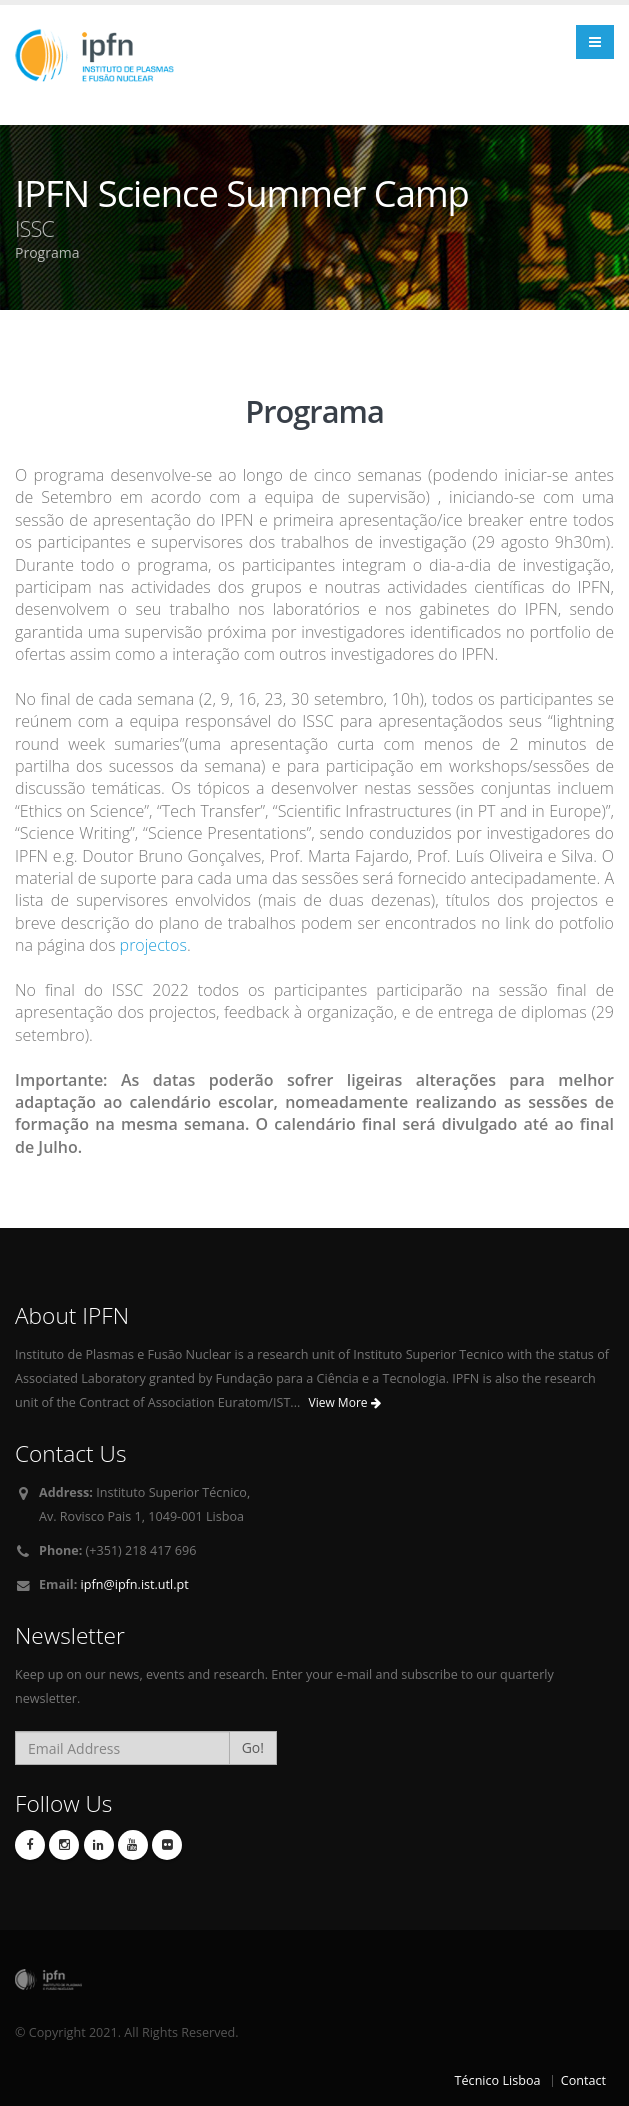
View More (345, 1402)
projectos (153, 945)
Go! (253, 1747)
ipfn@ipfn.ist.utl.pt (135, 1584)
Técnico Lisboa (498, 2080)
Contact (583, 2080)
